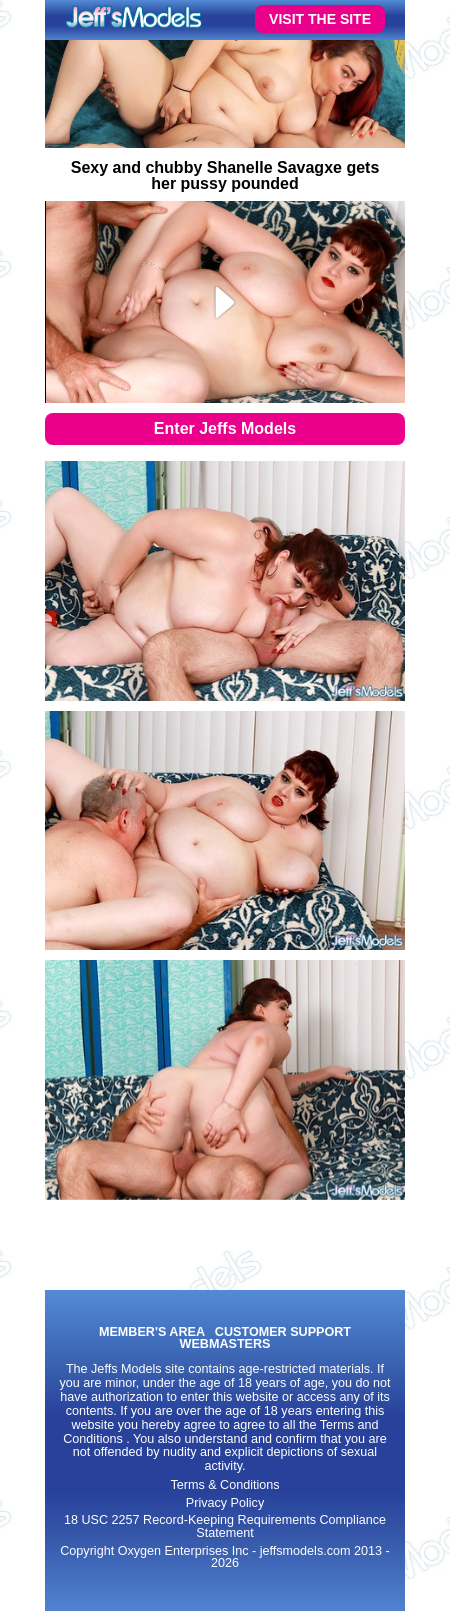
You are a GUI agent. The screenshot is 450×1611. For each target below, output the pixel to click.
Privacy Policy (225, 1503)
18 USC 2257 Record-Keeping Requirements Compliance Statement (225, 1526)
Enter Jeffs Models (225, 428)
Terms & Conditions (224, 1485)
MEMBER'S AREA (152, 1332)
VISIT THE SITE (320, 19)
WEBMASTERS (225, 1344)
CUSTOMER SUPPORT (283, 1332)
